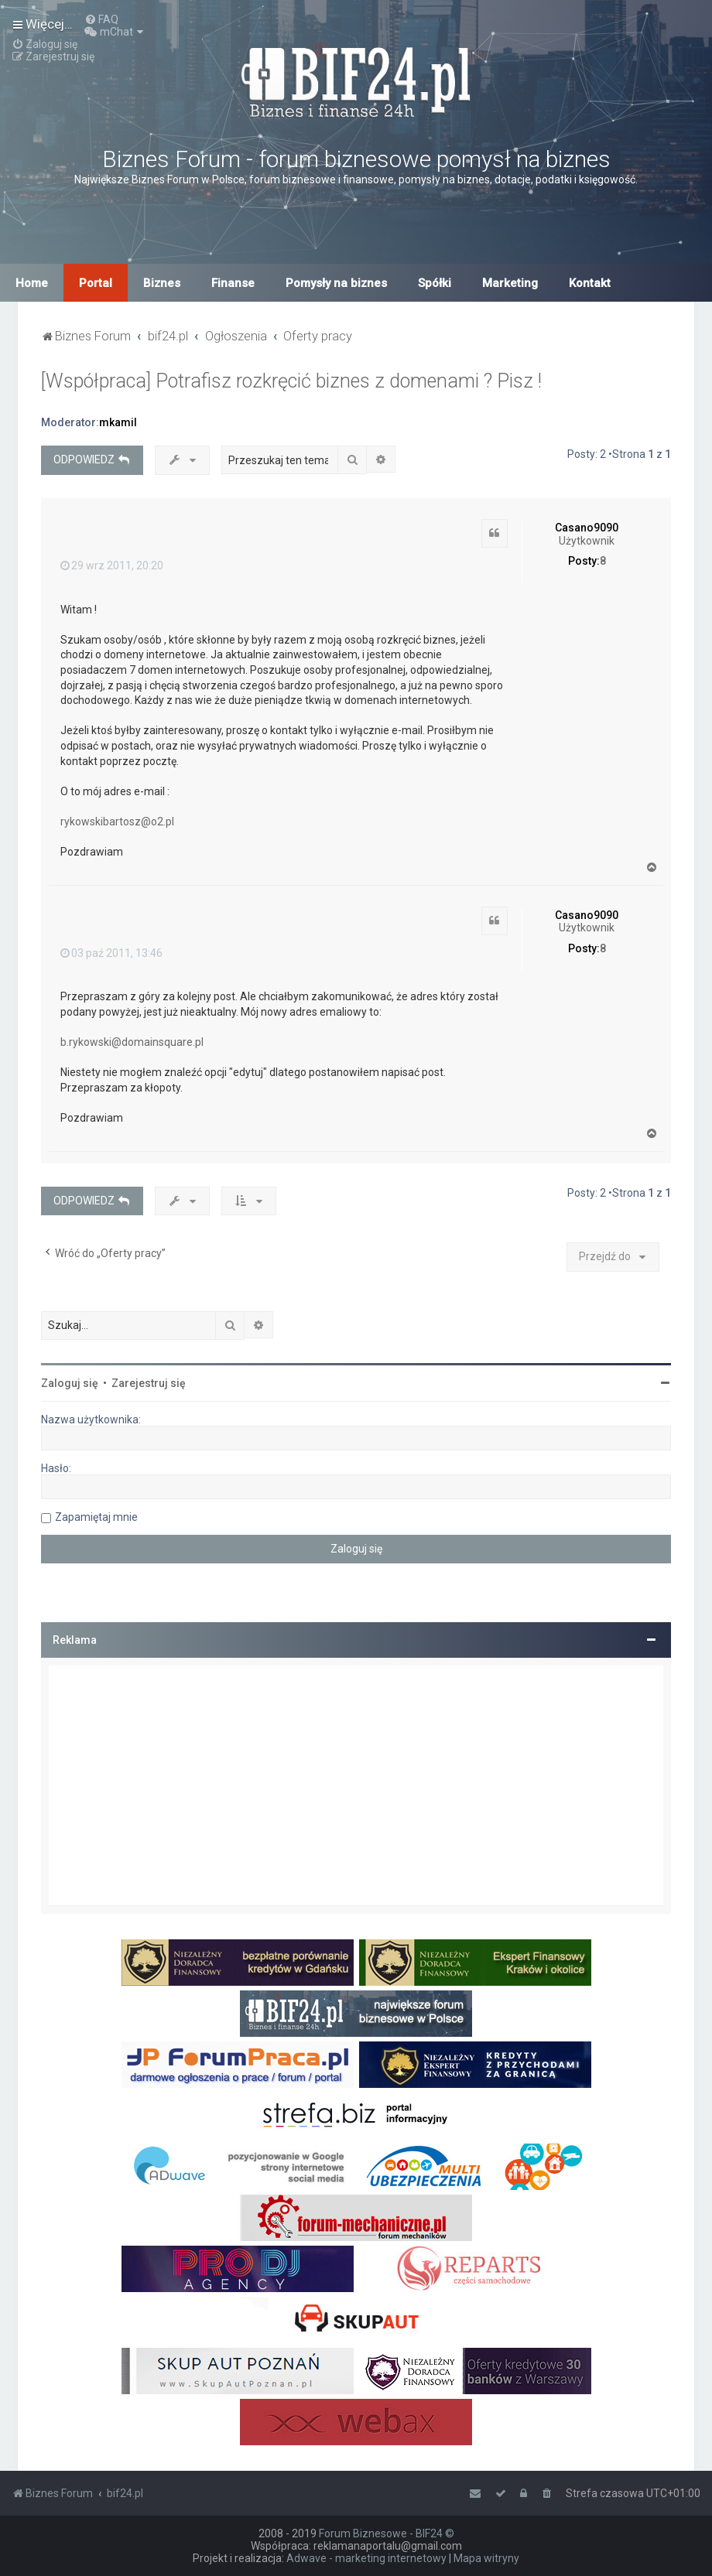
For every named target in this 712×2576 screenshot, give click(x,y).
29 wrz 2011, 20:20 (111, 565)
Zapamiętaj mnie (96, 1517)
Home (31, 283)
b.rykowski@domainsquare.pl (132, 1042)
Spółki (434, 283)
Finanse (233, 283)
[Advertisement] (356, 1785)
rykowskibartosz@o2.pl (117, 821)
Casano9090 (586, 527)
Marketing (510, 283)
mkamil (118, 422)
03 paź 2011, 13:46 (111, 953)
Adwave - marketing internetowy (366, 2558)
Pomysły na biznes (336, 283)
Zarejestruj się (148, 1383)
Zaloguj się (69, 1383)
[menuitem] (101, 19)
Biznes (161, 283)
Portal (95, 283)
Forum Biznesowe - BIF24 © (386, 2533)
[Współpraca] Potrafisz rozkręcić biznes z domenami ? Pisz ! (291, 381)
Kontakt (590, 283)
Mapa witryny (486, 2558)
